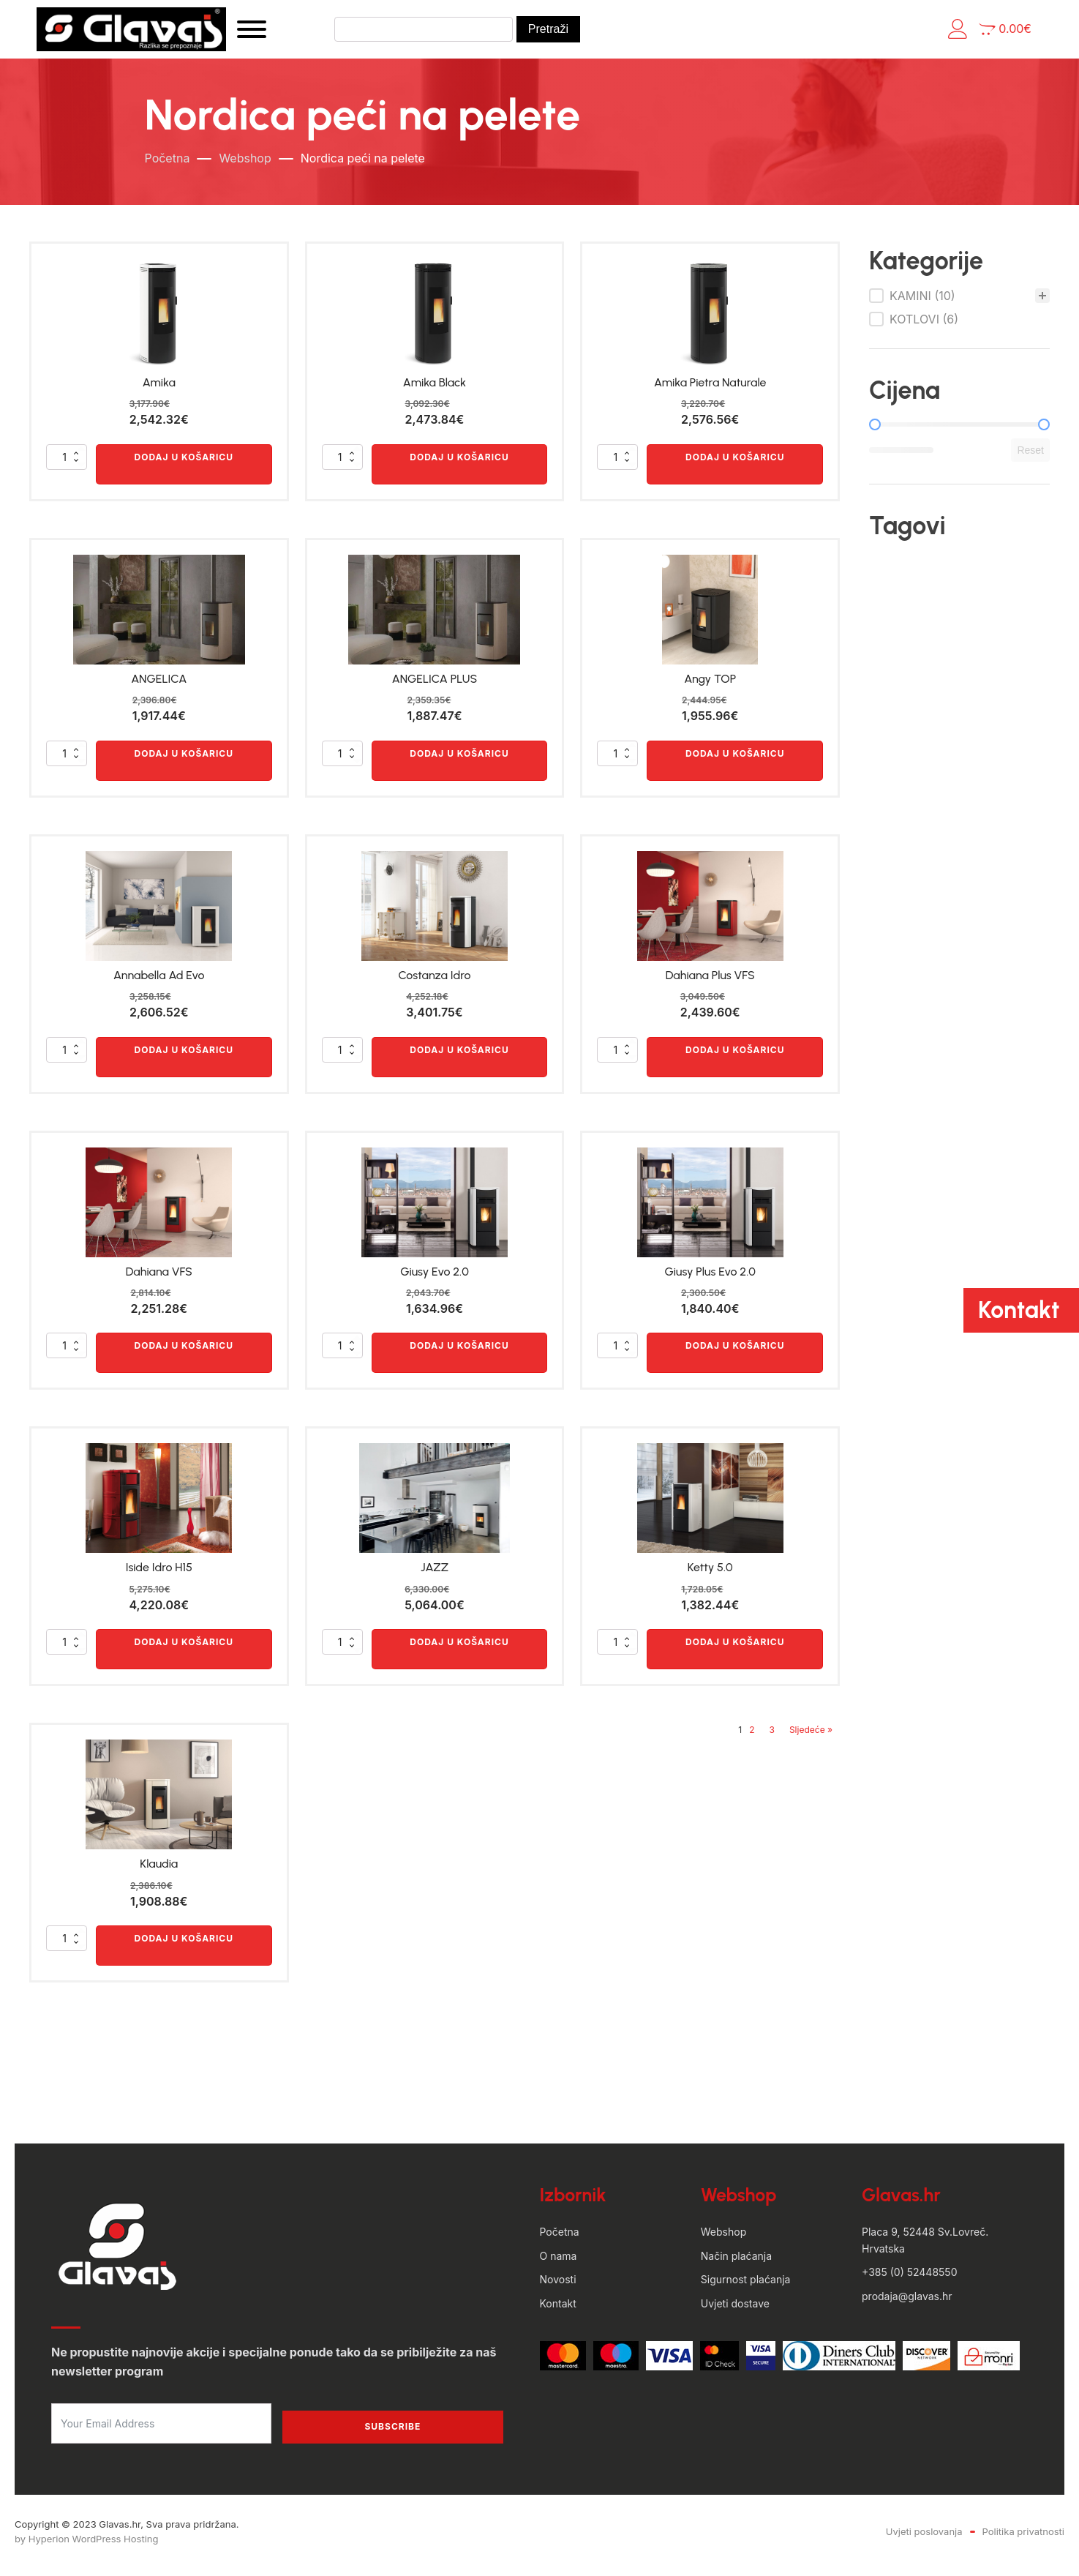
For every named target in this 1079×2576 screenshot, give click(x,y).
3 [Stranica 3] (772, 1736)
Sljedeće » (810, 1736)
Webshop (245, 164)
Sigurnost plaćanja (746, 2286)
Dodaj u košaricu (184, 463)
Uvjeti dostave (735, 2310)
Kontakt (558, 2310)
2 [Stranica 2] (751, 1736)
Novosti (558, 2286)
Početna (167, 164)
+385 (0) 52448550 (909, 2279)
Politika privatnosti (1023, 2538)
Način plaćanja (736, 2262)
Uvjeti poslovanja (924, 2538)
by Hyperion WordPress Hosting (86, 2546)
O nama (558, 2262)
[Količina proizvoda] (66, 463)
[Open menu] (281, 33)
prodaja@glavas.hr (907, 2302)
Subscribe (392, 2433)
